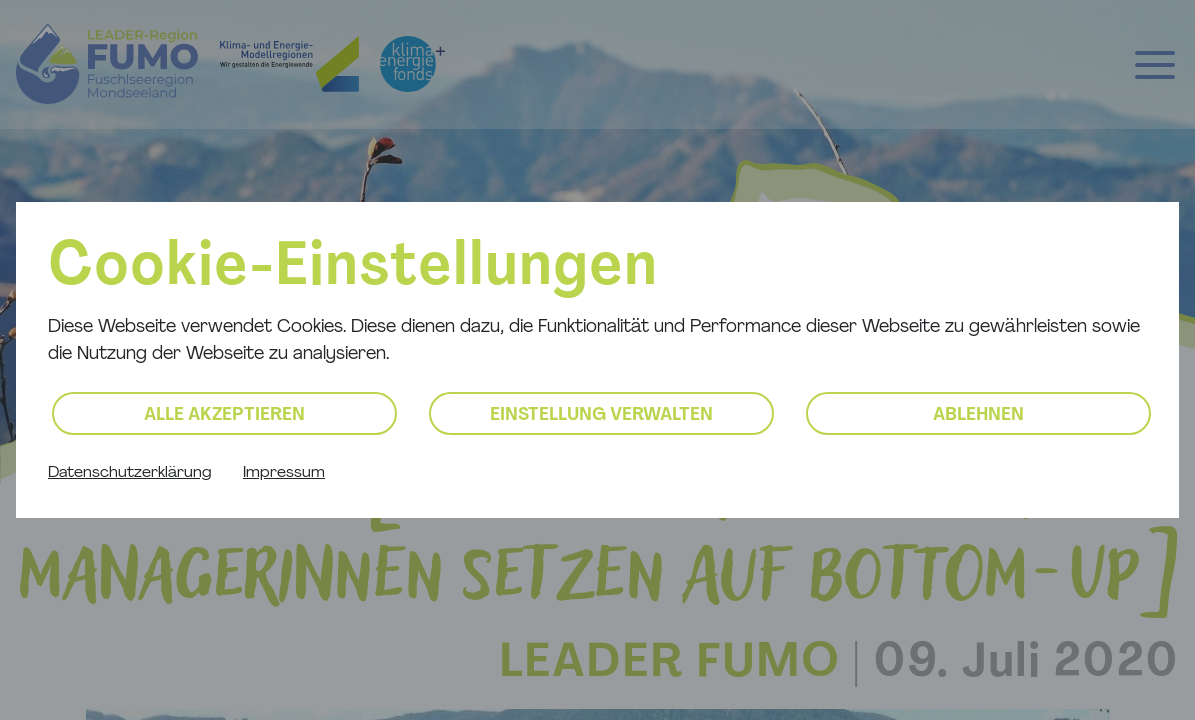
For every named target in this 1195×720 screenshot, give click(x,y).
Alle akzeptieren (224, 415)
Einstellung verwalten (601, 415)
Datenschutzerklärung (129, 473)
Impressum (284, 473)
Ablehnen (978, 415)
